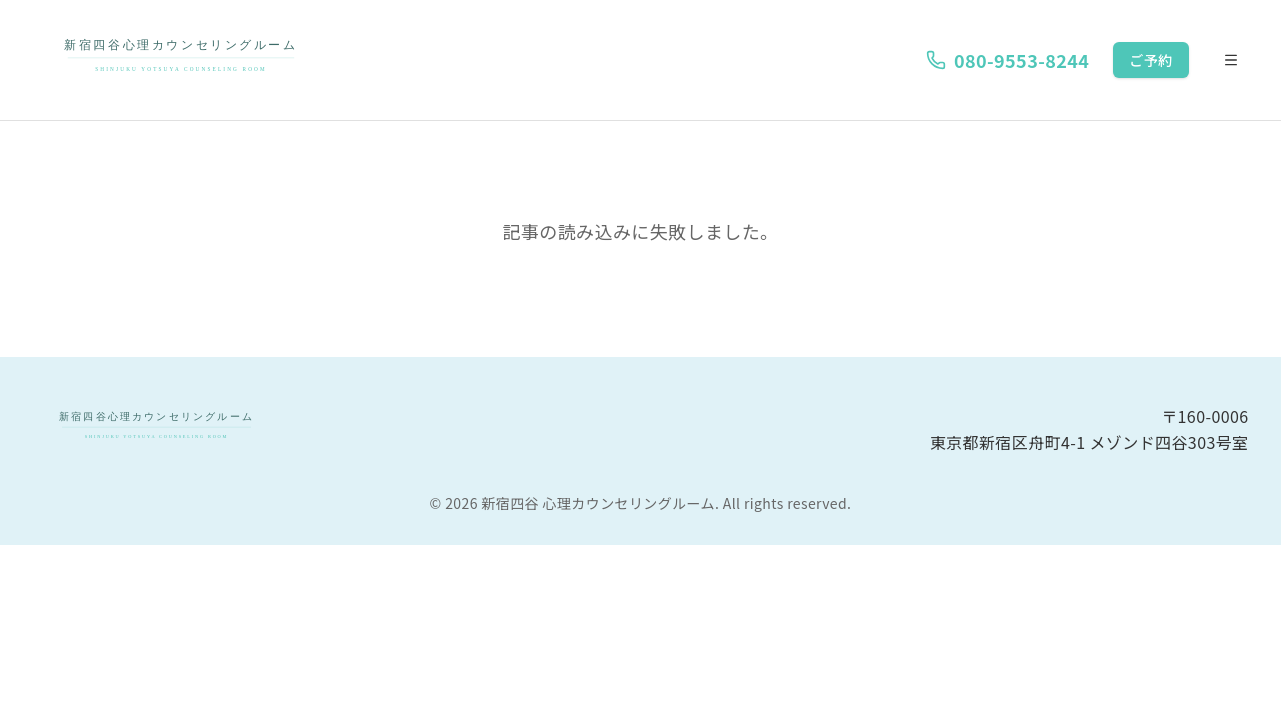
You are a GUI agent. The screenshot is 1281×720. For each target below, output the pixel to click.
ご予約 (1150, 60)
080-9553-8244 (1007, 60)
